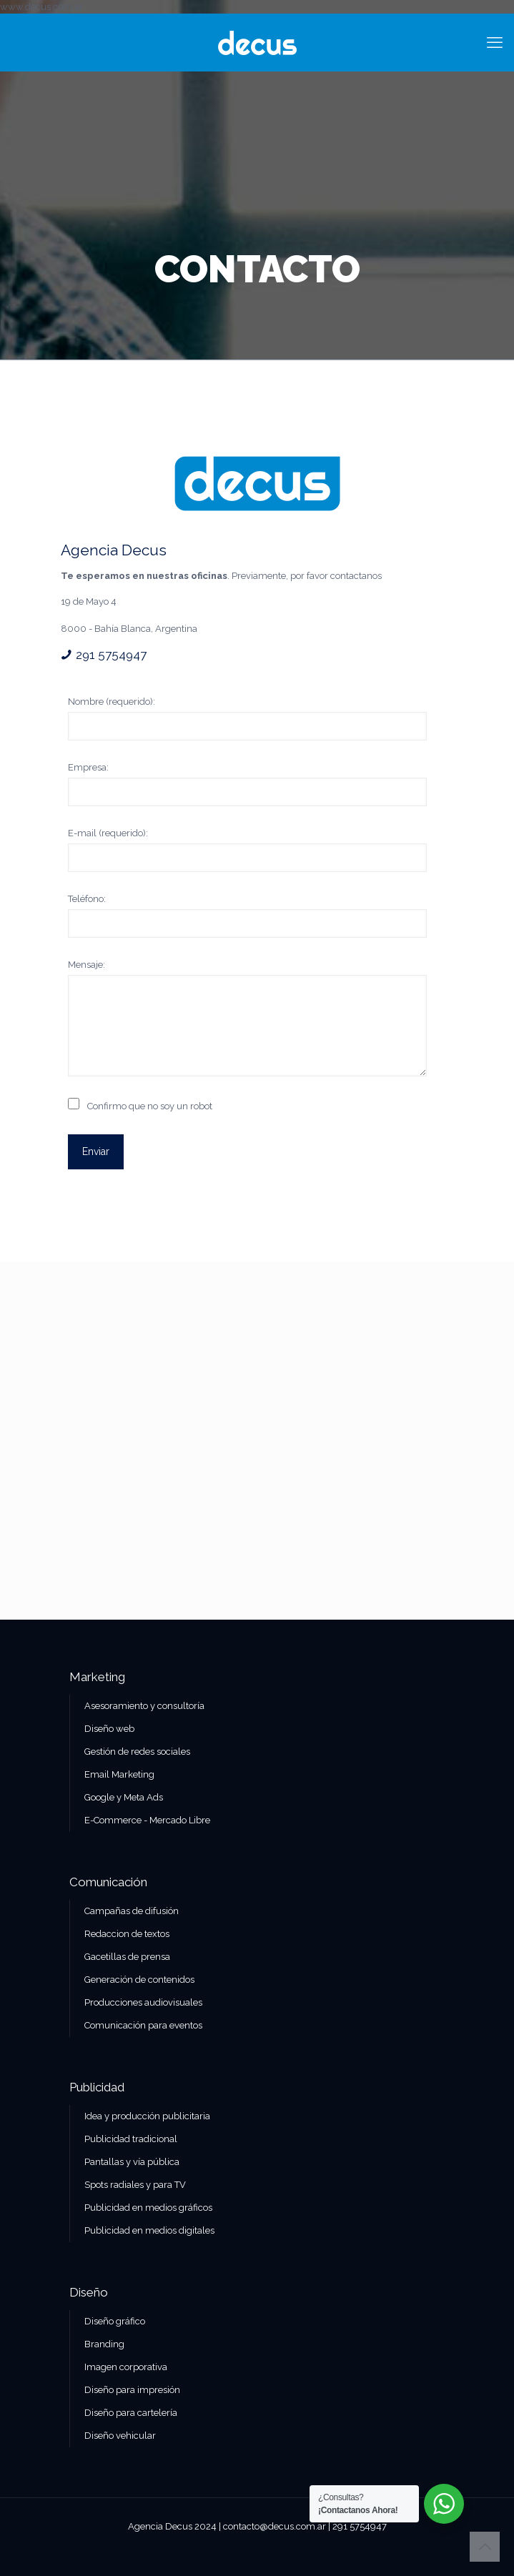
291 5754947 (111, 655)
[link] (257, 483)
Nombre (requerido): (111, 701)
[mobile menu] (495, 42)
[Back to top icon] (485, 2547)
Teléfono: (87, 898)
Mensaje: (86, 964)
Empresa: (88, 767)
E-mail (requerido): (108, 833)
